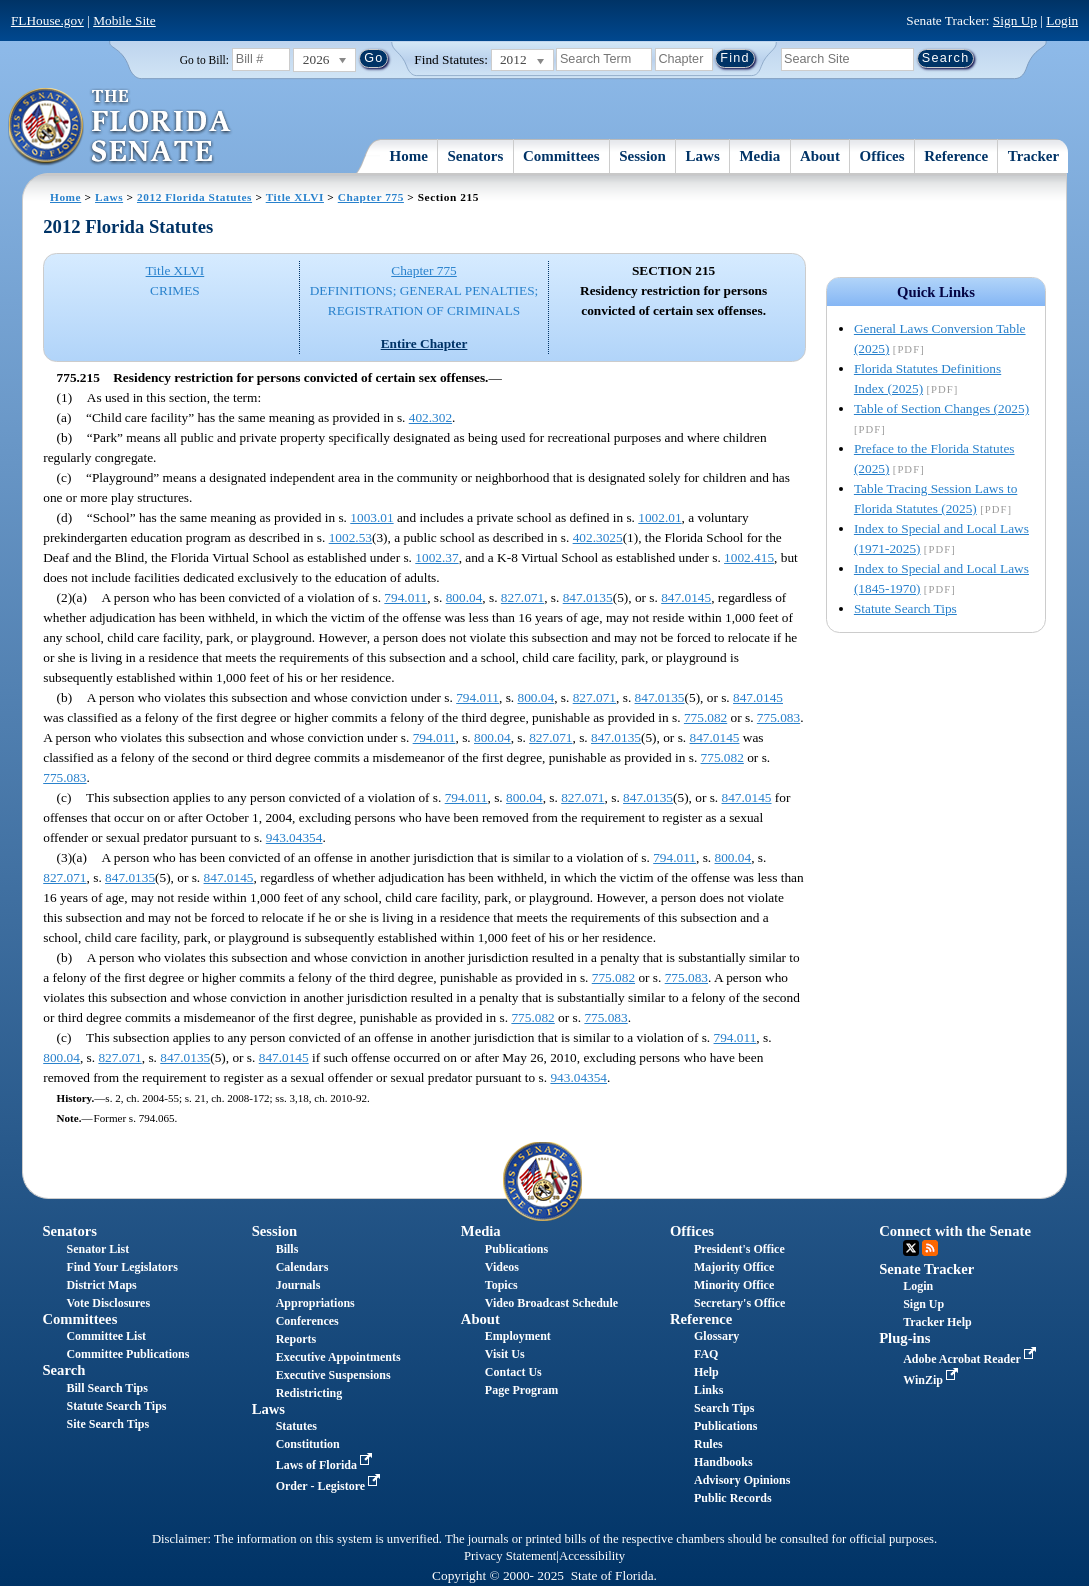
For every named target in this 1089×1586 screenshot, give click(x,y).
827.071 (522, 597)
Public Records (733, 1498)
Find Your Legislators (121, 1267)
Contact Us (513, 1372)
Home (408, 156)
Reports (296, 1339)
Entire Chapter (424, 343)
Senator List (97, 1249)
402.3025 (598, 537)
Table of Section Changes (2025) (941, 408)
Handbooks (723, 1462)
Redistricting (309, 1393)
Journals (298, 1285)
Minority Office (734, 1285)
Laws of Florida (326, 1465)
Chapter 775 (371, 197)
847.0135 (588, 597)
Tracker (1033, 156)
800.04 (464, 597)
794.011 (405, 597)
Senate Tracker (926, 1269)
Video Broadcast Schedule (551, 1303)
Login (1062, 20)
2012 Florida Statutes (194, 197)
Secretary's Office (739, 1303)
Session (642, 156)
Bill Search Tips (106, 1388)
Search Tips (724, 1408)
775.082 (705, 717)
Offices (882, 156)
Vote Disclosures (108, 1303)
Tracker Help (937, 1322)
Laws (703, 156)
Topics (501, 1285)
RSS (930, 1248)
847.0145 (686, 597)
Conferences (307, 1321)
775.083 (778, 717)
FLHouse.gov (47, 20)
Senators (475, 156)
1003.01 (371, 517)
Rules (708, 1444)
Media (759, 156)
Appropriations (315, 1303)
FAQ (706, 1354)
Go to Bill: (204, 60)
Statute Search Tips (905, 608)
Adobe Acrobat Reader (971, 1359)
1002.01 (659, 517)
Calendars (302, 1267)
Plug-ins (904, 1338)
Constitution (308, 1444)
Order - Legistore (330, 1486)
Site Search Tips (107, 1424)
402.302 (430, 417)
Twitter (911, 1248)
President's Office (739, 1249)
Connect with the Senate (955, 1231)
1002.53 (350, 537)
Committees (561, 156)
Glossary (716, 1336)
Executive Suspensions (333, 1375)
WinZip (932, 1380)
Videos (502, 1267)
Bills (287, 1249)
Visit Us (505, 1354)
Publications (516, 1249)
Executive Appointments (338, 1357)
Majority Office (734, 1267)
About (820, 156)
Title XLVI (295, 197)
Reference (956, 156)
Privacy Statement (510, 1556)
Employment (518, 1336)
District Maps (101, 1285)
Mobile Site (124, 20)
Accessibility (592, 1556)
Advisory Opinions (742, 1480)
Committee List (106, 1336)
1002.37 (436, 557)
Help (706, 1372)
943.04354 (294, 837)
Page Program (521, 1390)
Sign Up (1015, 20)
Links (708, 1390)
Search (63, 1370)
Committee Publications (127, 1354)
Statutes (296, 1426)
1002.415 (749, 557)
